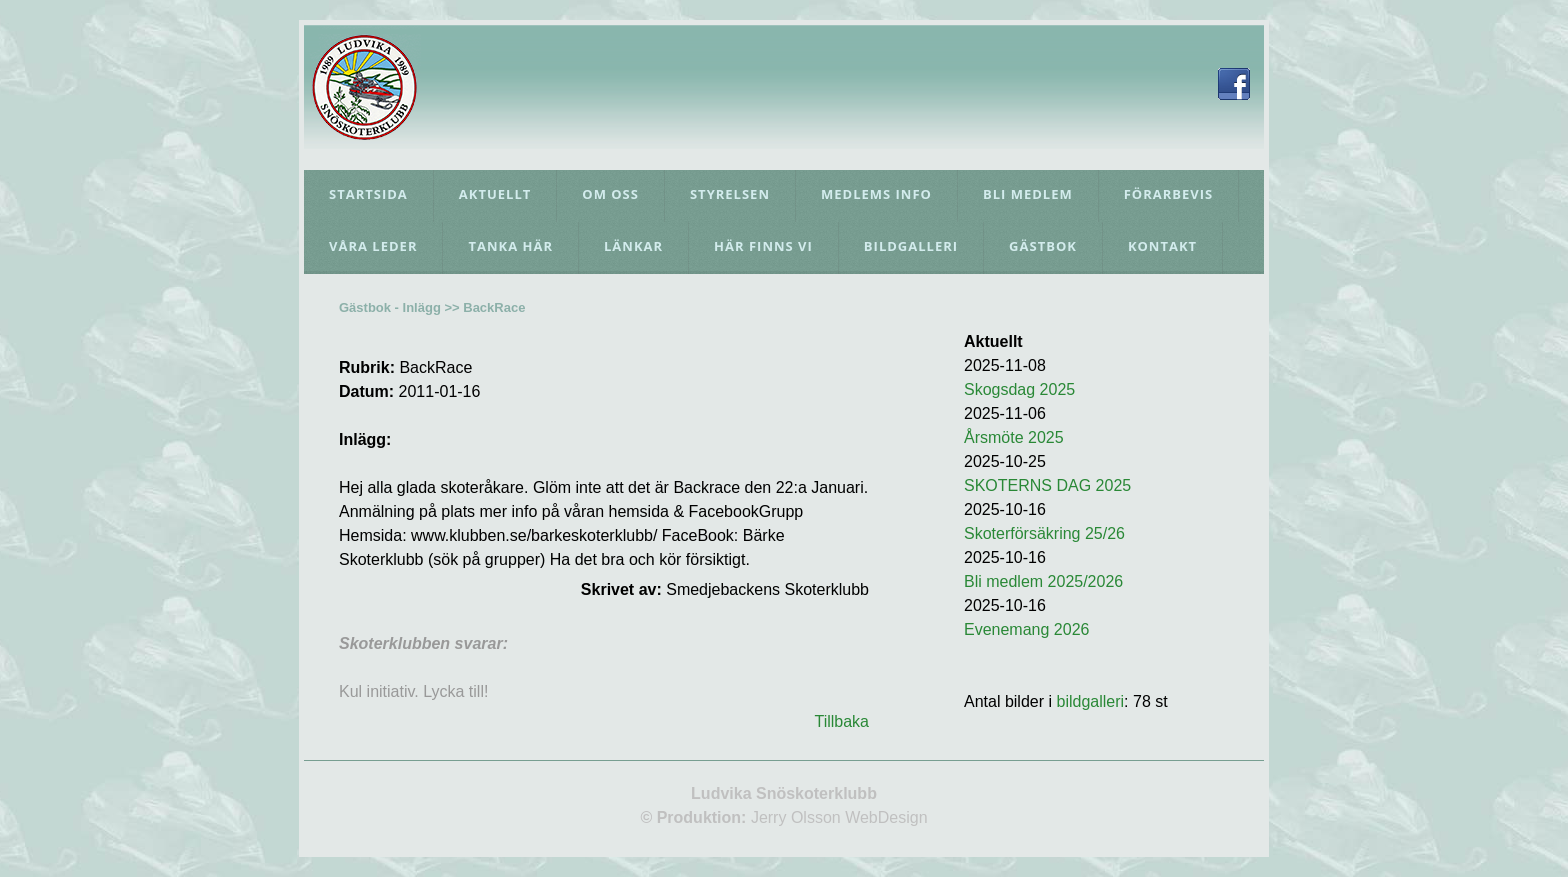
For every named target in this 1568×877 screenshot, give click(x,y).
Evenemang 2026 (1026, 629)
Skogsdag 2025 (1019, 389)
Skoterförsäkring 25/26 (1044, 533)
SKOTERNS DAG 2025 (1047, 485)
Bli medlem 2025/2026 (1043, 581)
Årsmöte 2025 (1014, 437)
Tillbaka (841, 721)
